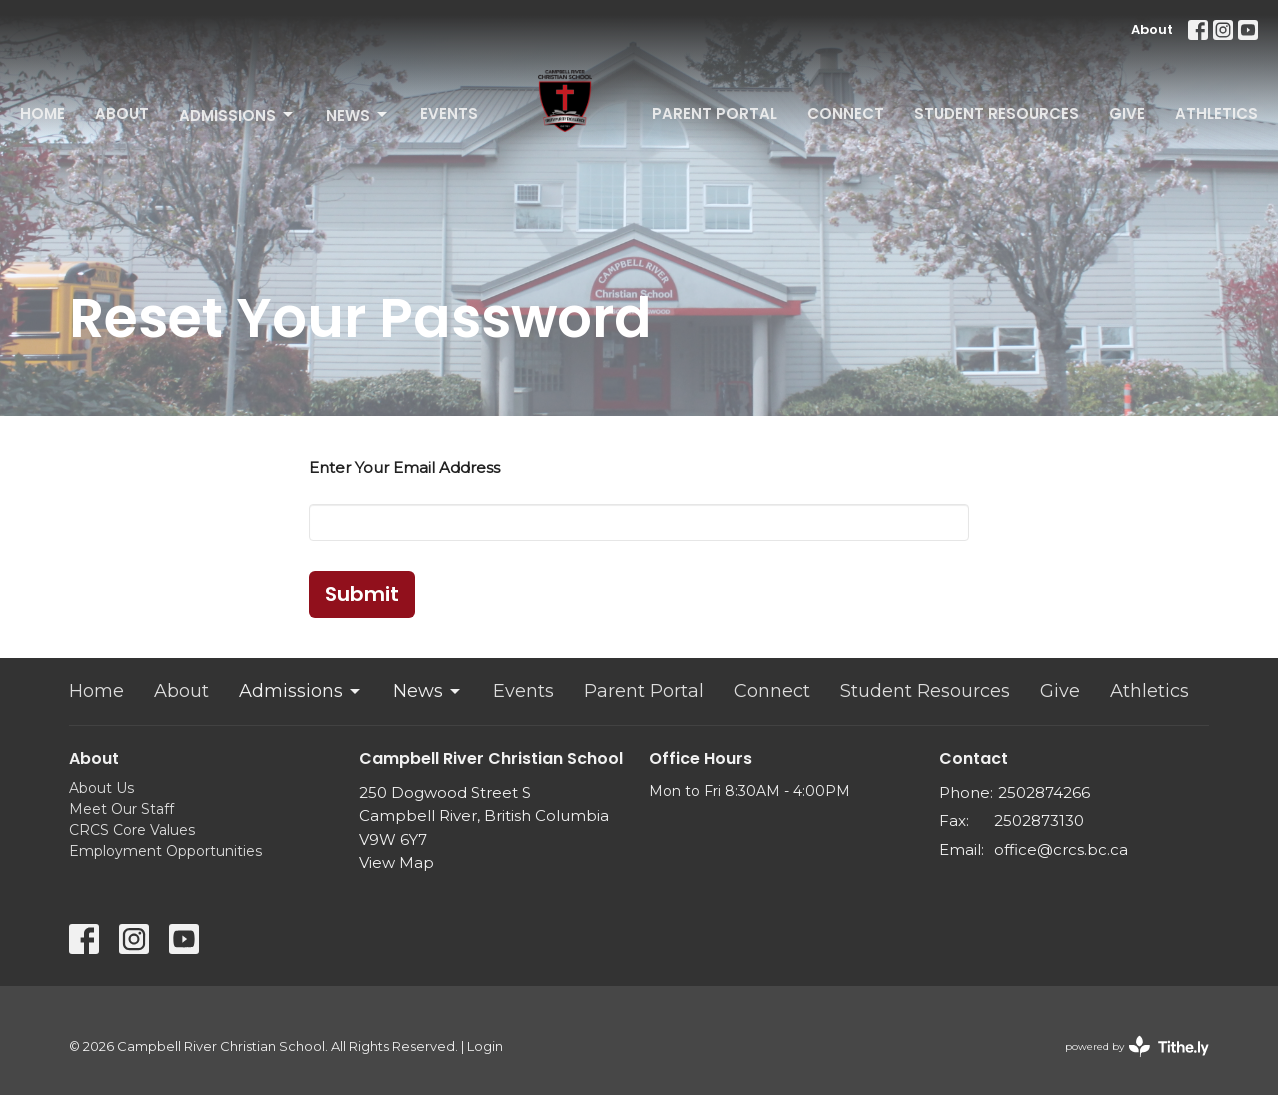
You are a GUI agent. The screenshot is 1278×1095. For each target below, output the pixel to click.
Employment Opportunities (165, 851)
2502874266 (1044, 792)
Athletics (1216, 113)
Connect (845, 113)
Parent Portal (714, 113)
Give (1127, 113)
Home (42, 113)
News (358, 115)
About (1152, 29)
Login (485, 1046)
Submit (362, 594)
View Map (396, 862)
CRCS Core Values (132, 830)
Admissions (237, 115)
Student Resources (996, 113)
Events (449, 113)
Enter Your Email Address (404, 467)
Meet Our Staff (121, 809)
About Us (101, 788)
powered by (1137, 1046)
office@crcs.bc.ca (1061, 849)
